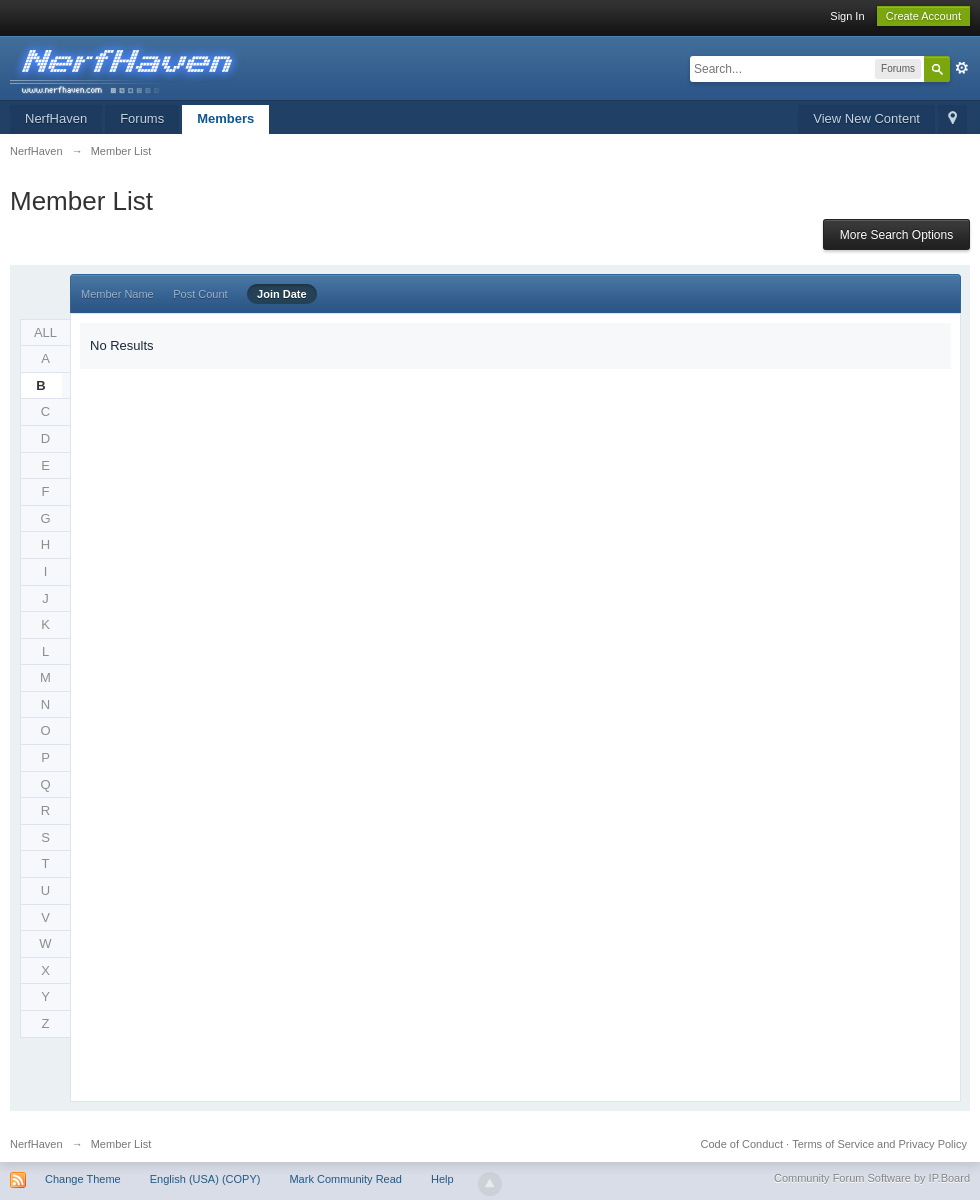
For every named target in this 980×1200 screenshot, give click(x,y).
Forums (142, 118)
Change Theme (83, 1179)
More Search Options (896, 235)
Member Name (117, 294)
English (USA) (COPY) (205, 1179)
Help (442, 1179)
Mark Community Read (345, 1179)
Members (225, 118)
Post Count (200, 294)
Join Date (282, 294)
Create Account (923, 16)
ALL (45, 332)
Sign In (847, 16)
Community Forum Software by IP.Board (872, 1178)
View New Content (866, 118)
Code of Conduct (741, 1144)
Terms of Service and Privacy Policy (879, 1144)
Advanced (962, 68)
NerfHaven (56, 118)
